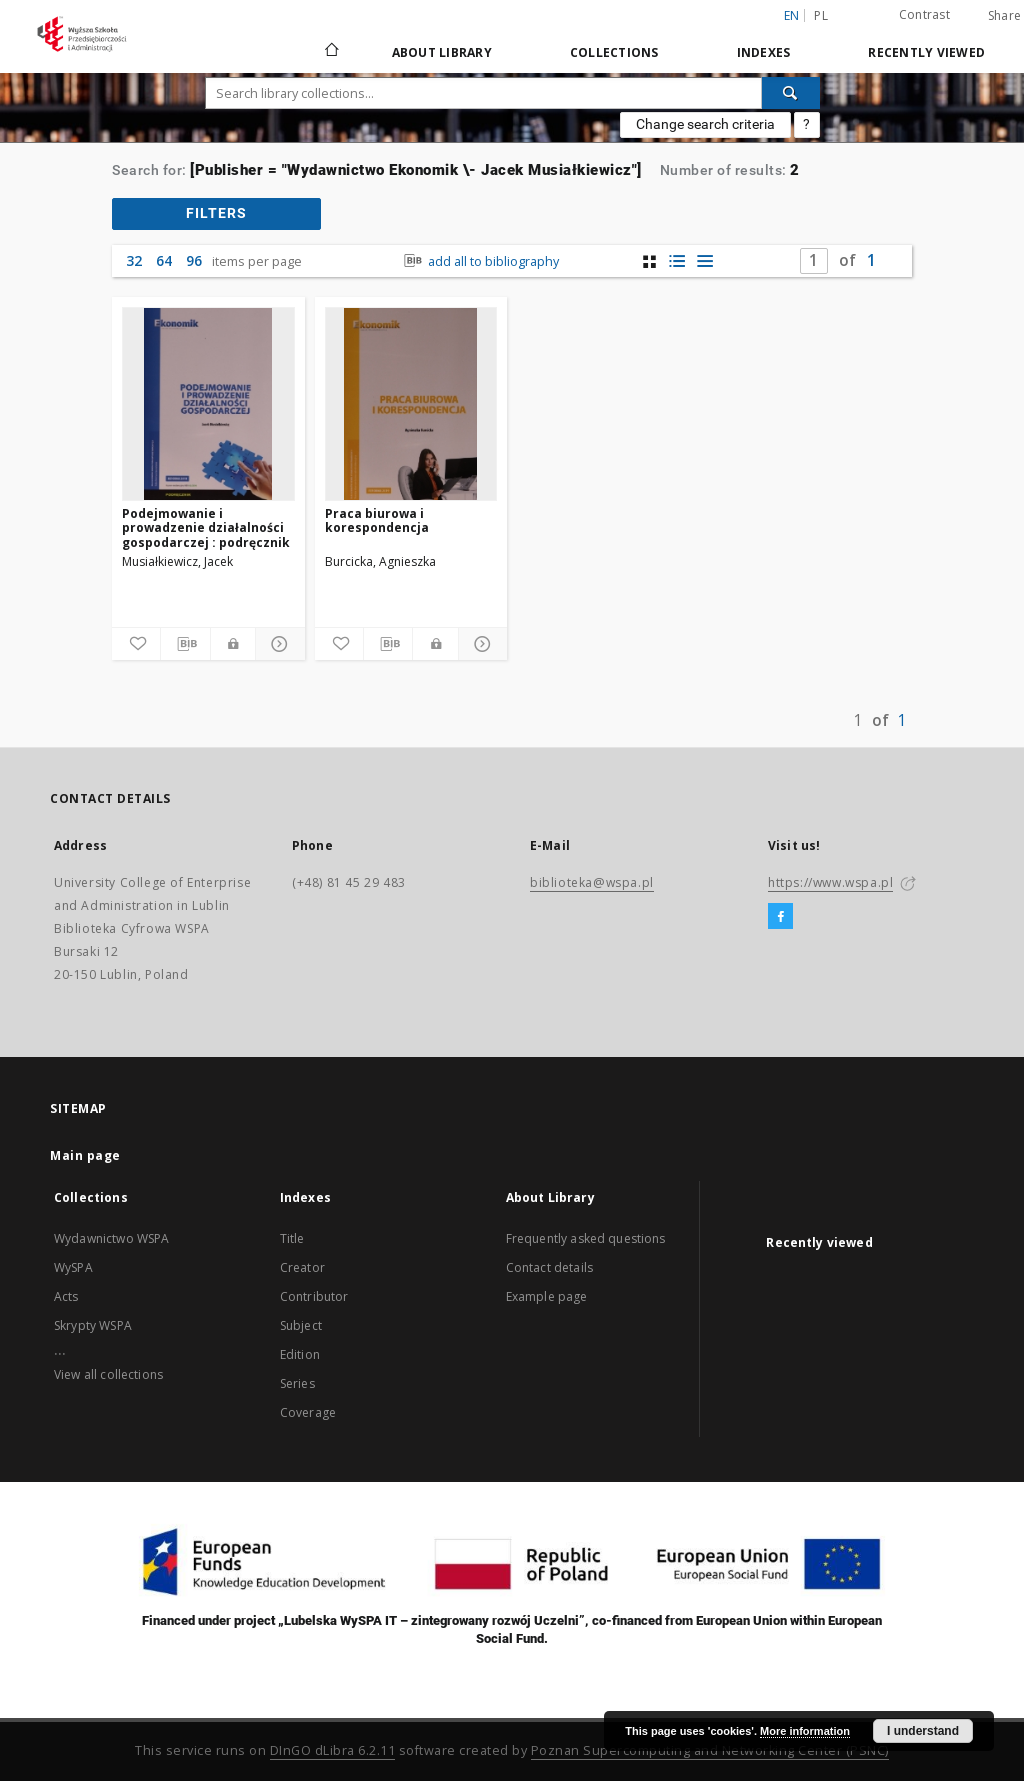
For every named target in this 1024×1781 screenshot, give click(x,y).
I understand (923, 1731)
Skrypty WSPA (93, 1325)
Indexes (764, 52)
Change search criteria (705, 124)
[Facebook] (780, 917)
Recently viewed (926, 52)
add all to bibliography (479, 261)
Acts (66, 1296)
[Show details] (277, 644)
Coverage (308, 1412)
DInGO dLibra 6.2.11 (333, 1750)
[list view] (705, 261)
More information (805, 1731)
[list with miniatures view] (677, 261)
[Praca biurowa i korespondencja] (411, 404)
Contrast (924, 14)
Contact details (549, 1267)
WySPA (73, 1267)
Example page (547, 1296)
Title (292, 1238)
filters (216, 213)
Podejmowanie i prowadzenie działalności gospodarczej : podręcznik (206, 527)
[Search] (791, 93)
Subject (301, 1325)
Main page (85, 1155)
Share (1004, 16)
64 (164, 260)
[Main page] (330, 52)
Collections (614, 52)
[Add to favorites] (136, 644)
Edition (300, 1354)
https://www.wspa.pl (830, 882)
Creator (302, 1267)
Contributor (314, 1296)
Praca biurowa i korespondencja (377, 520)
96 (194, 260)
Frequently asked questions (586, 1238)
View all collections (108, 1374)
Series (297, 1383)
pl (821, 15)
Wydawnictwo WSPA (111, 1238)
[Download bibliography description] (185, 644)
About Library (442, 52)
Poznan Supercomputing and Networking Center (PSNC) (710, 1750)
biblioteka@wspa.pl (592, 882)
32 (134, 260)
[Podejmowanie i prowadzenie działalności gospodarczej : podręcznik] (208, 404)
